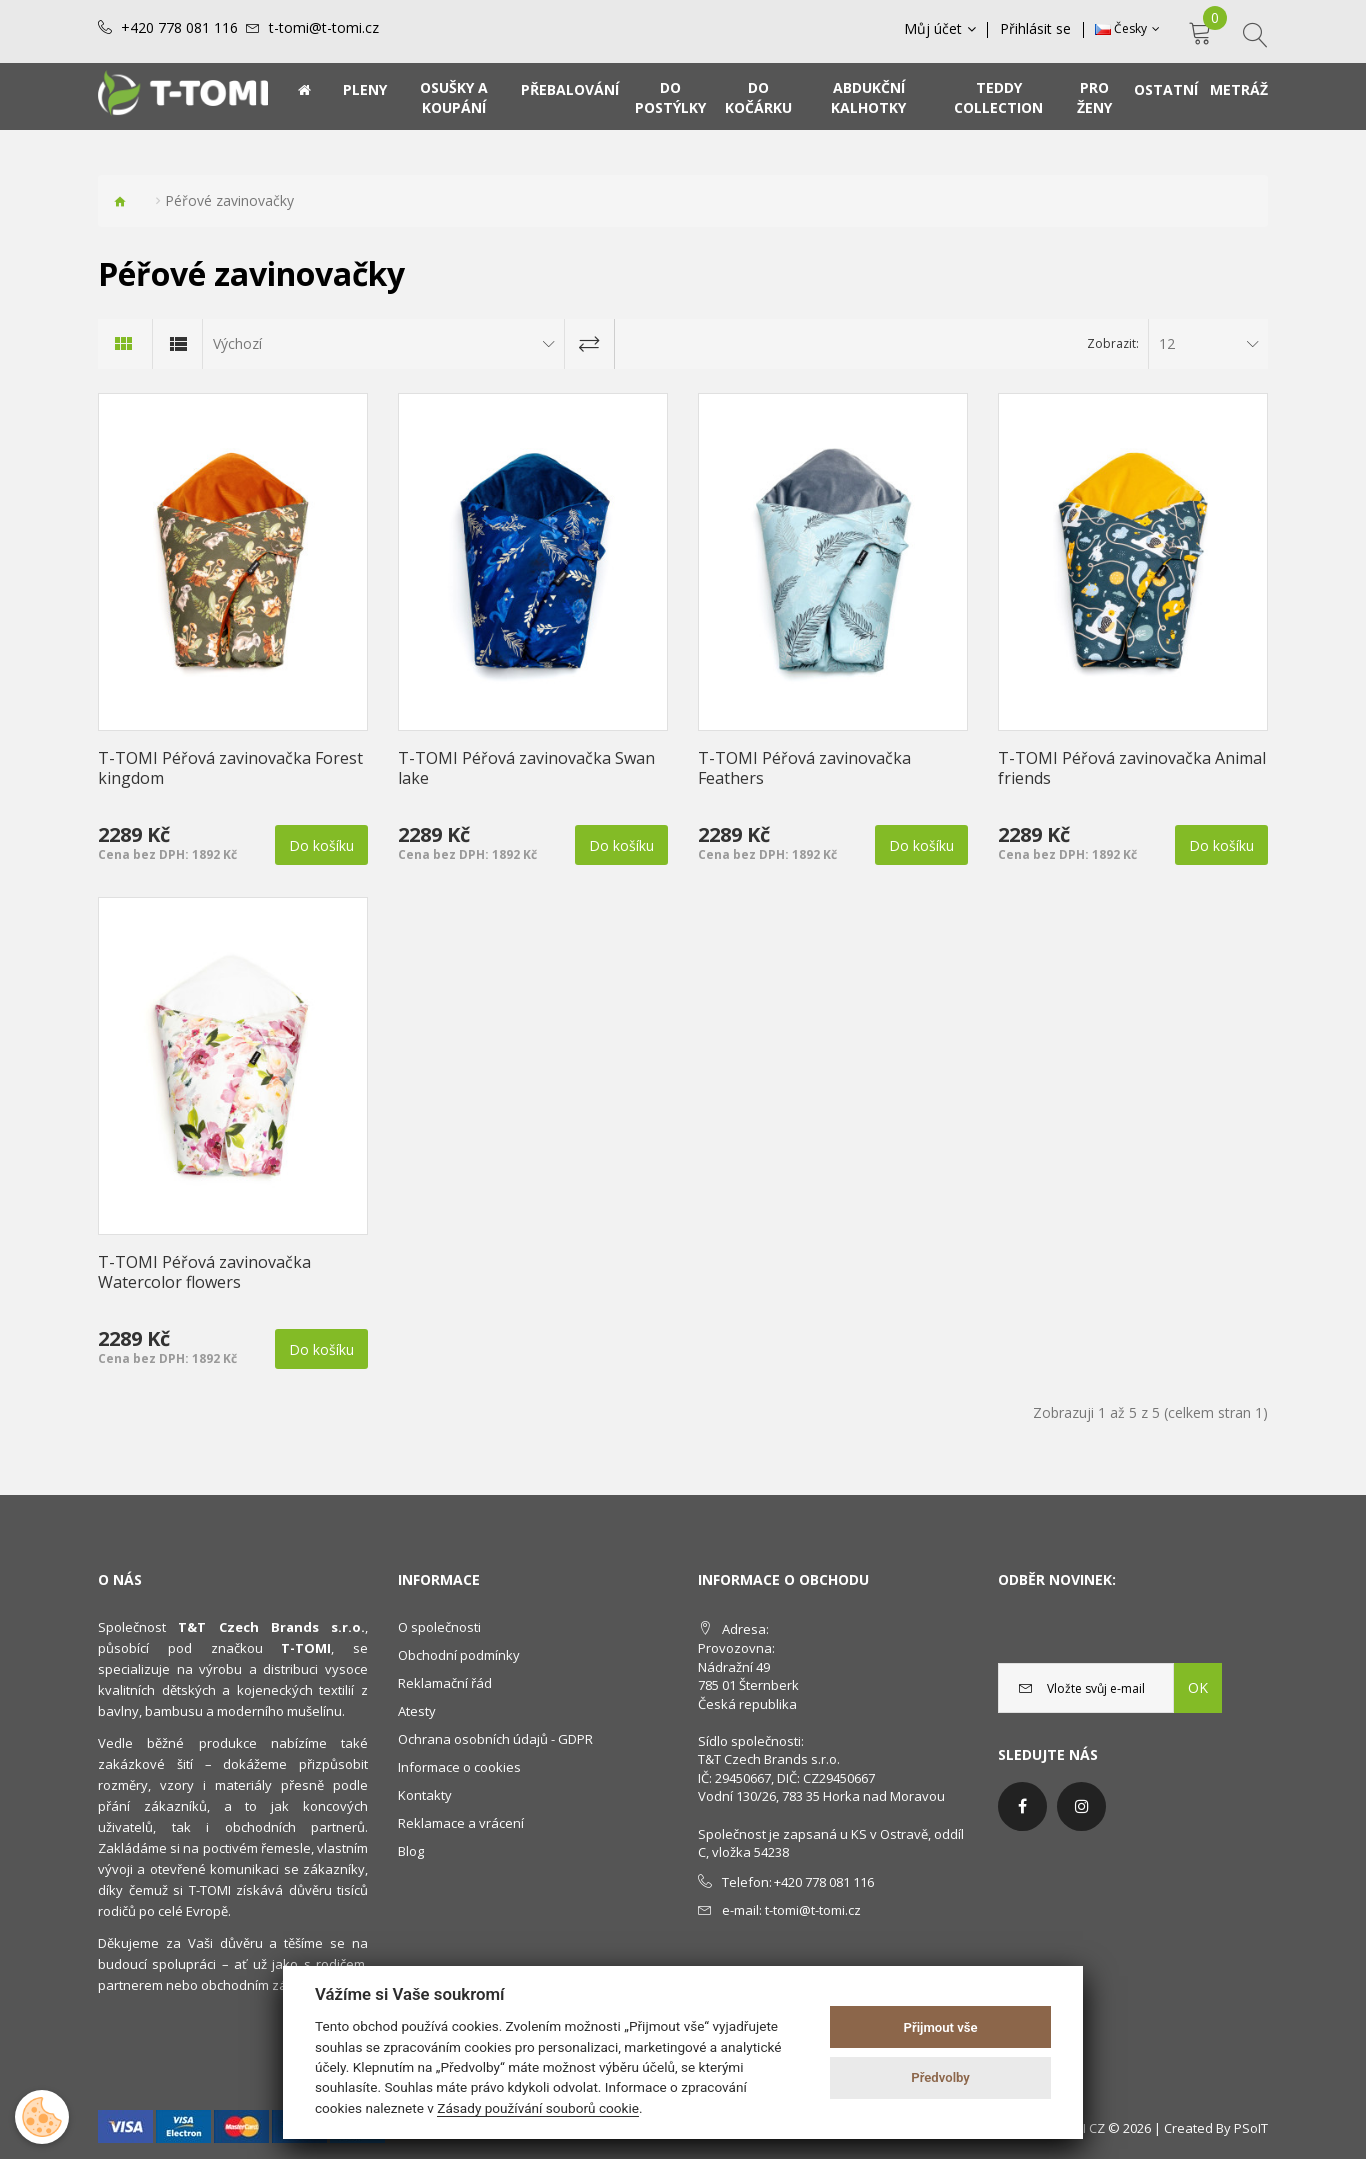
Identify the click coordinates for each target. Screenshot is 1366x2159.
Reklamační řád (445, 1683)
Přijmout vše (941, 2027)
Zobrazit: (1113, 343)
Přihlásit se (1036, 29)
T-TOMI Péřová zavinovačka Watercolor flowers (204, 1272)
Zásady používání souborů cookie (538, 2108)
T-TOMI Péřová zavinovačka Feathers (804, 768)
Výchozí (237, 343)
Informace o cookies (459, 1767)
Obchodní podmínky (459, 1655)
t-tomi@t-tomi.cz (324, 28)
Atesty (417, 1711)
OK (1198, 1687)
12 (1167, 343)
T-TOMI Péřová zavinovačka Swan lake (526, 768)
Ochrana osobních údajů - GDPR (495, 1739)
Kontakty (425, 1795)
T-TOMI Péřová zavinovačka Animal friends (1132, 768)
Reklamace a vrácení (461, 1823)
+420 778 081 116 (179, 28)
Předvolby (940, 2077)
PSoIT (1251, 2128)
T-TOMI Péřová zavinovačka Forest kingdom (230, 768)
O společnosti (439, 1627)
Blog (411, 1851)
